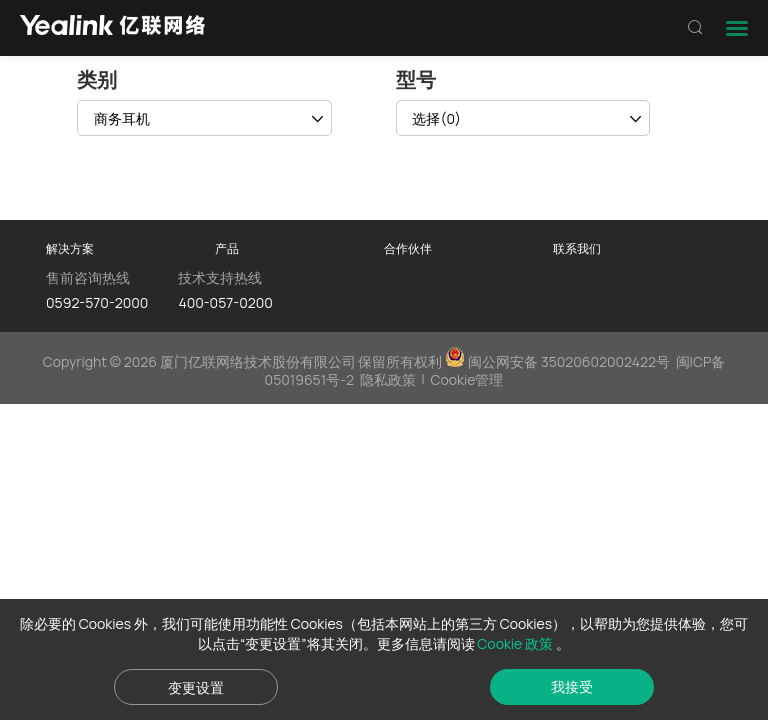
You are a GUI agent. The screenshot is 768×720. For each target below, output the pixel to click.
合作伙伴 (408, 248)
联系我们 (577, 248)
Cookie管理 (466, 379)
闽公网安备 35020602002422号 (559, 361)
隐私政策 (388, 379)
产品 (227, 248)
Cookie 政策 (516, 643)
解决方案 (70, 248)
